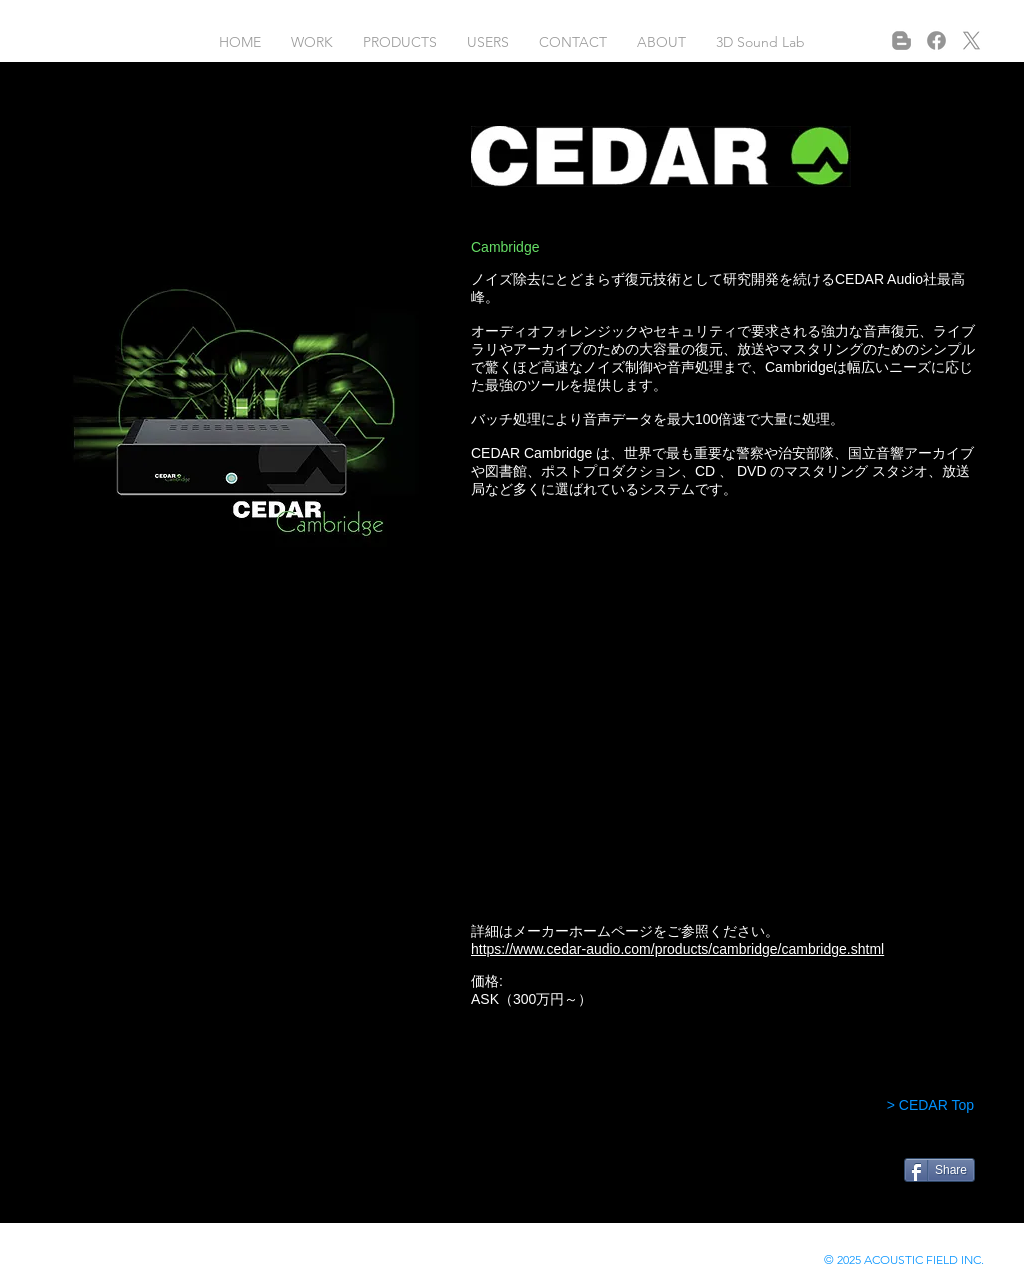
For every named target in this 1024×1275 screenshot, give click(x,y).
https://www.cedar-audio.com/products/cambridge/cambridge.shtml (677, 949)
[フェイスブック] (936, 40)
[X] (971, 40)
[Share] (939, 1170)
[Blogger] (901, 40)
